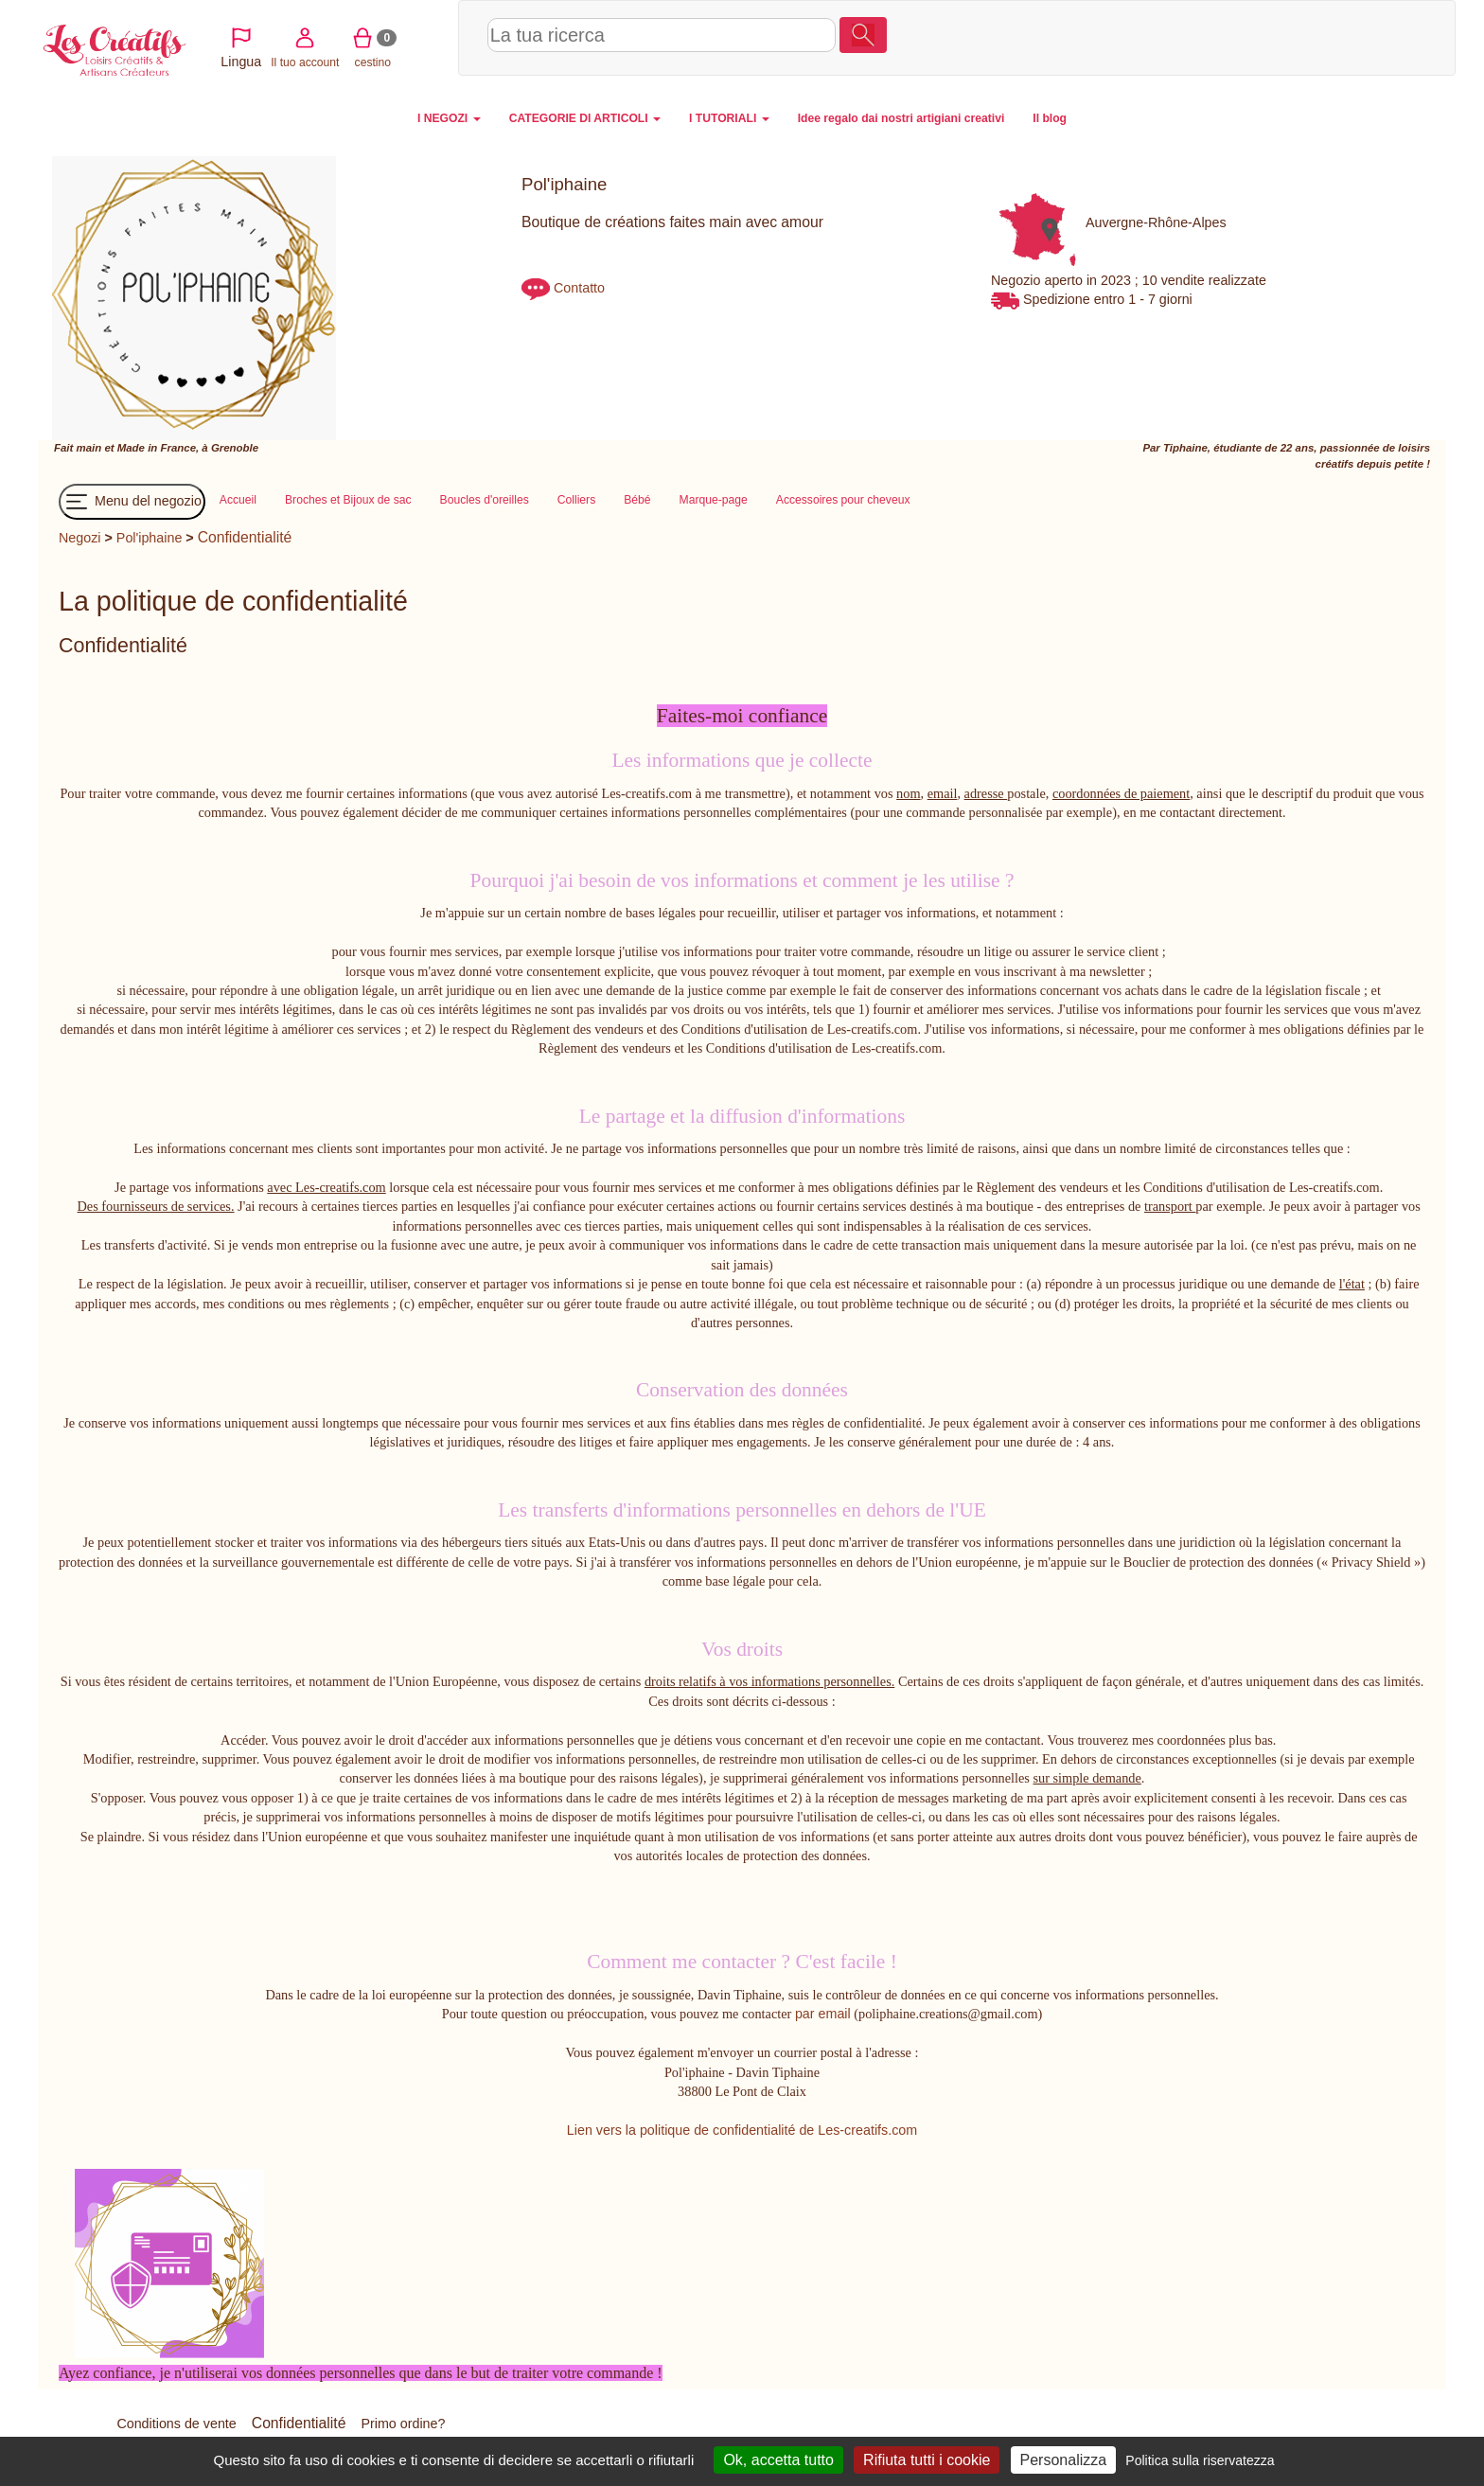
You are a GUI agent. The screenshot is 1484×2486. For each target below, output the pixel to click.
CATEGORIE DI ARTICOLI (585, 118)
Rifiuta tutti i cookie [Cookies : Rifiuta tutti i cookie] (926, 2460)
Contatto (579, 287)
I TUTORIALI (729, 118)
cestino (1314, 37)
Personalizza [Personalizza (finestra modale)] (1063, 2460)
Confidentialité (245, 537)
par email (823, 2013)
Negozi (80, 537)
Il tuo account (1246, 37)
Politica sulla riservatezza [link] (1199, 2460)
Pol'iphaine (151, 537)
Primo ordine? (403, 2423)
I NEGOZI (449, 118)
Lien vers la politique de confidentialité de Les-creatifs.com (742, 2130)
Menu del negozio (132, 502)
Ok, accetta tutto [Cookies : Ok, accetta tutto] (778, 2460)
